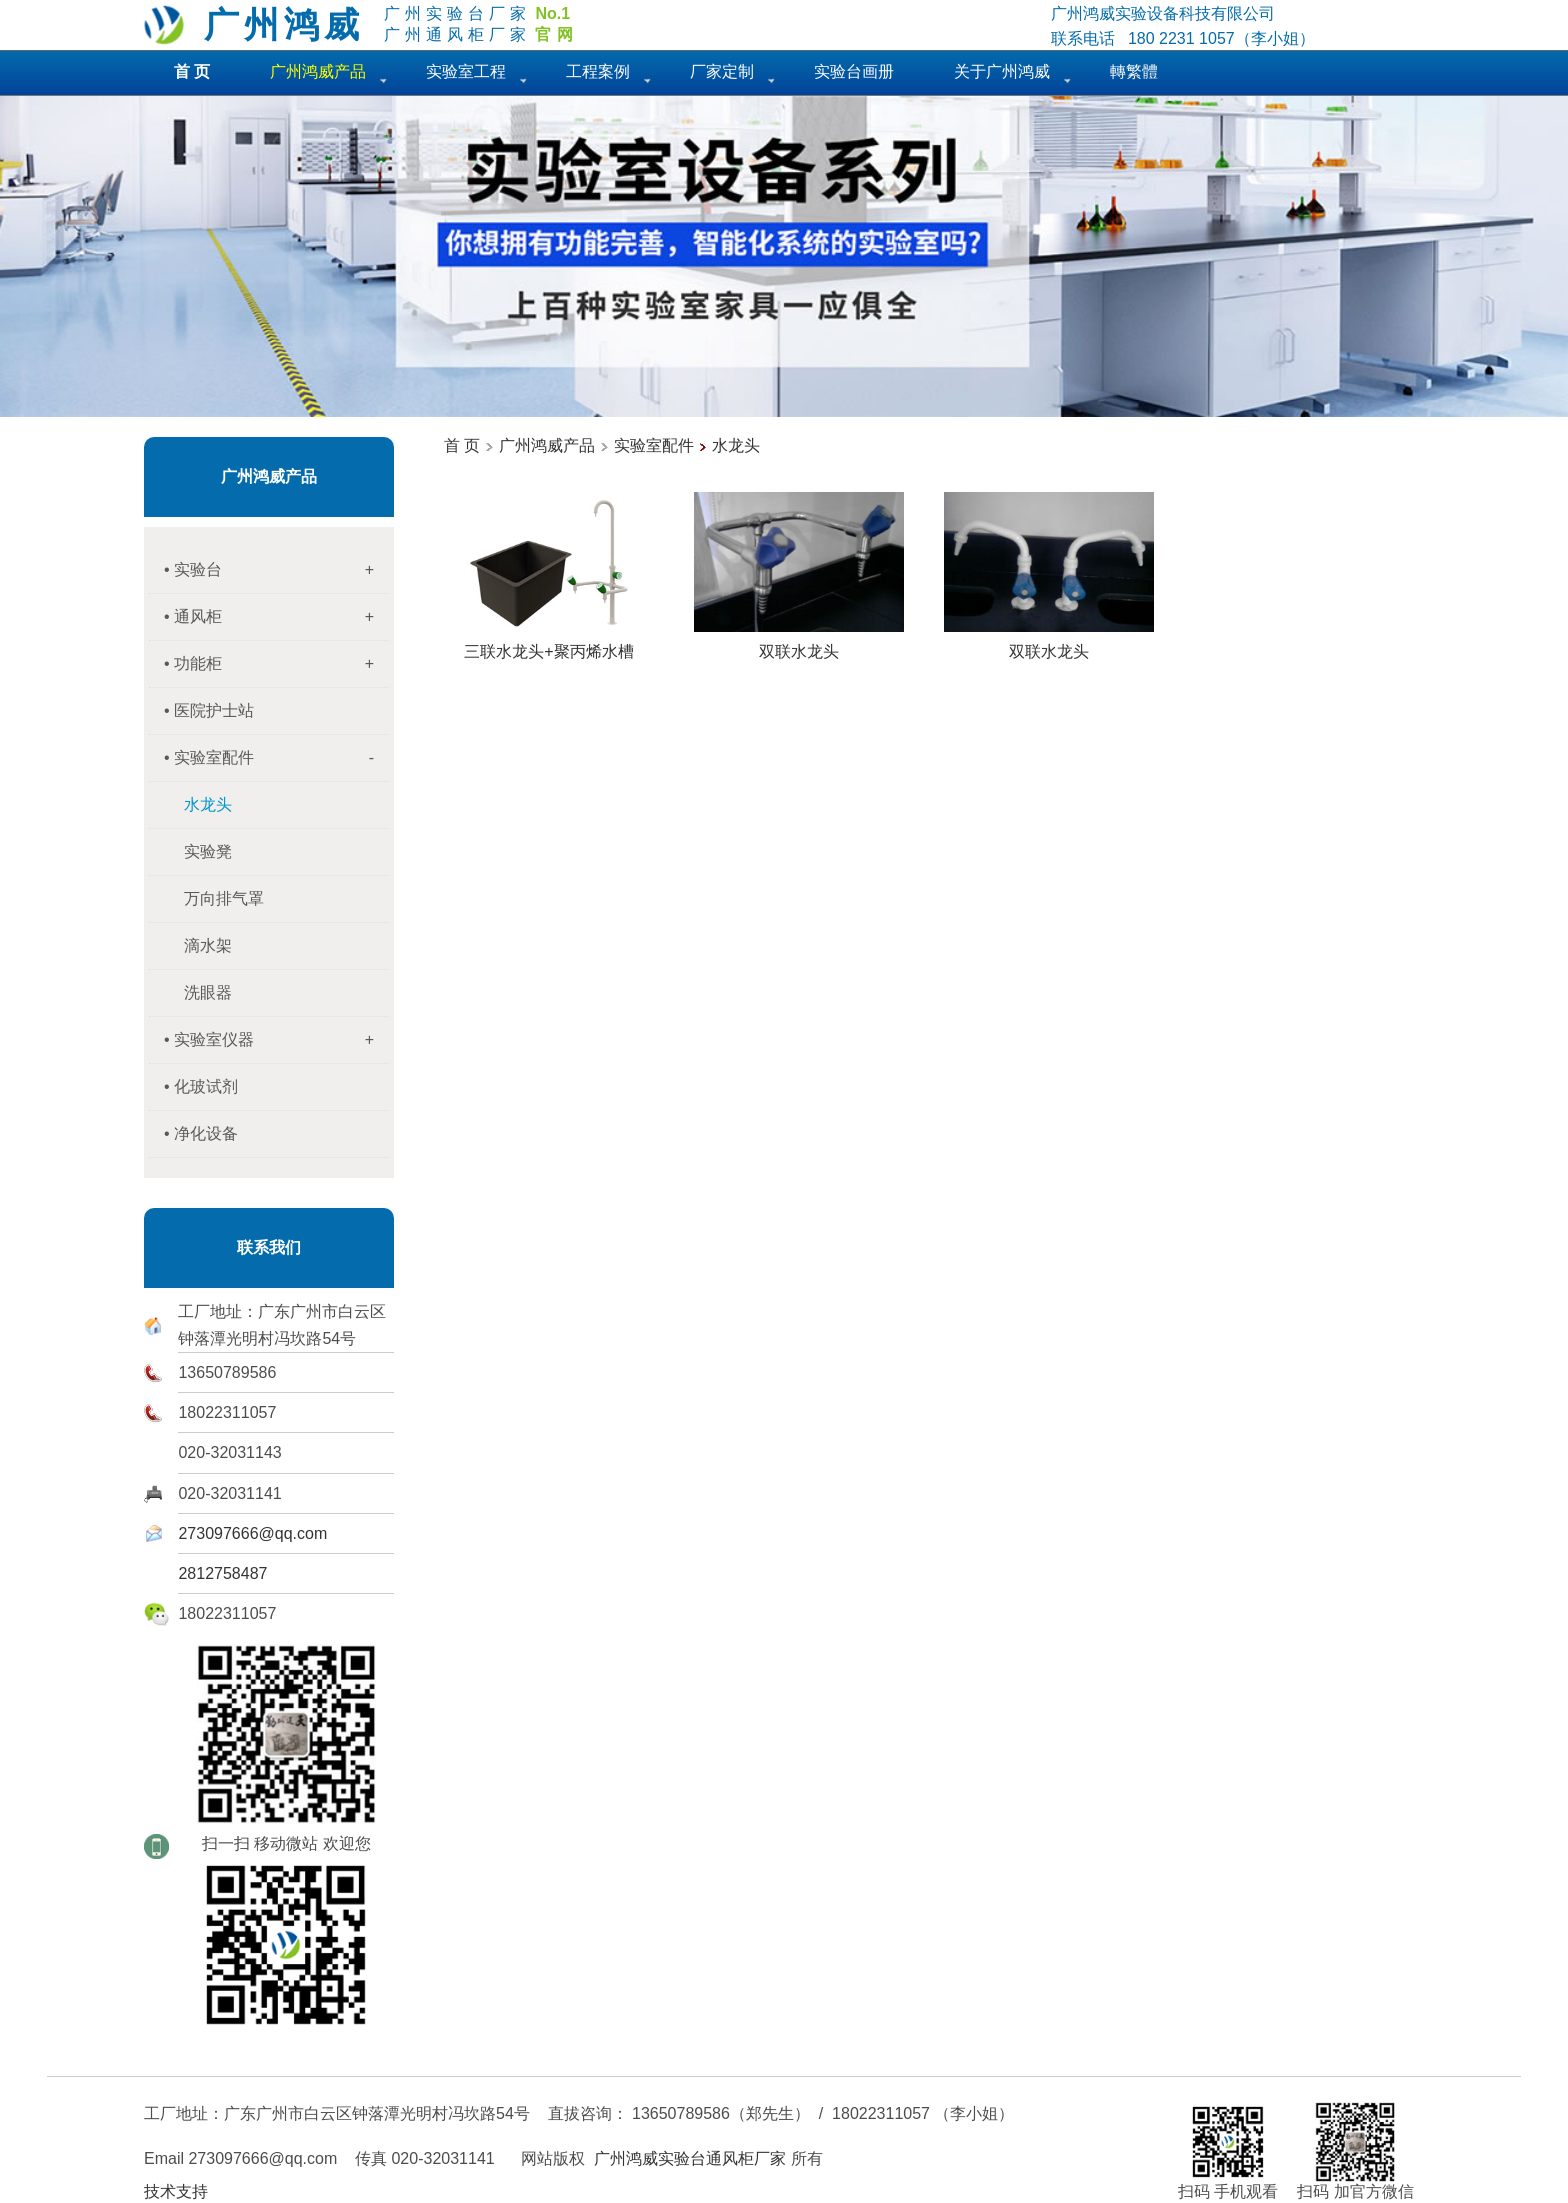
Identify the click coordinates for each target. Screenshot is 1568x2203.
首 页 (462, 445)
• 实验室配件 (276, 758)
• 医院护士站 (209, 710)
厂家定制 (722, 71)
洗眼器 (208, 992)
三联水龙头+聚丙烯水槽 (549, 644)
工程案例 (598, 71)
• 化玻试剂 (201, 1086)
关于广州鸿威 (1002, 71)
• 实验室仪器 (276, 1040)
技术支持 (176, 2191)
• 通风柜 (276, 617)
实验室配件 (654, 445)
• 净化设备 (201, 1133)
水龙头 (736, 445)
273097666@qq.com (252, 1533)
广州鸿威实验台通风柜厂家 (690, 2158)
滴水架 (208, 945)
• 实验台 (276, 570)
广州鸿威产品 (269, 476)
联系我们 (269, 1247)
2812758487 (222, 1573)
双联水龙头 (799, 644)
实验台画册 (854, 71)
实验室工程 (466, 71)
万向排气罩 (224, 898)
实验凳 (208, 851)
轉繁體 (1134, 71)
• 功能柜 (276, 664)
